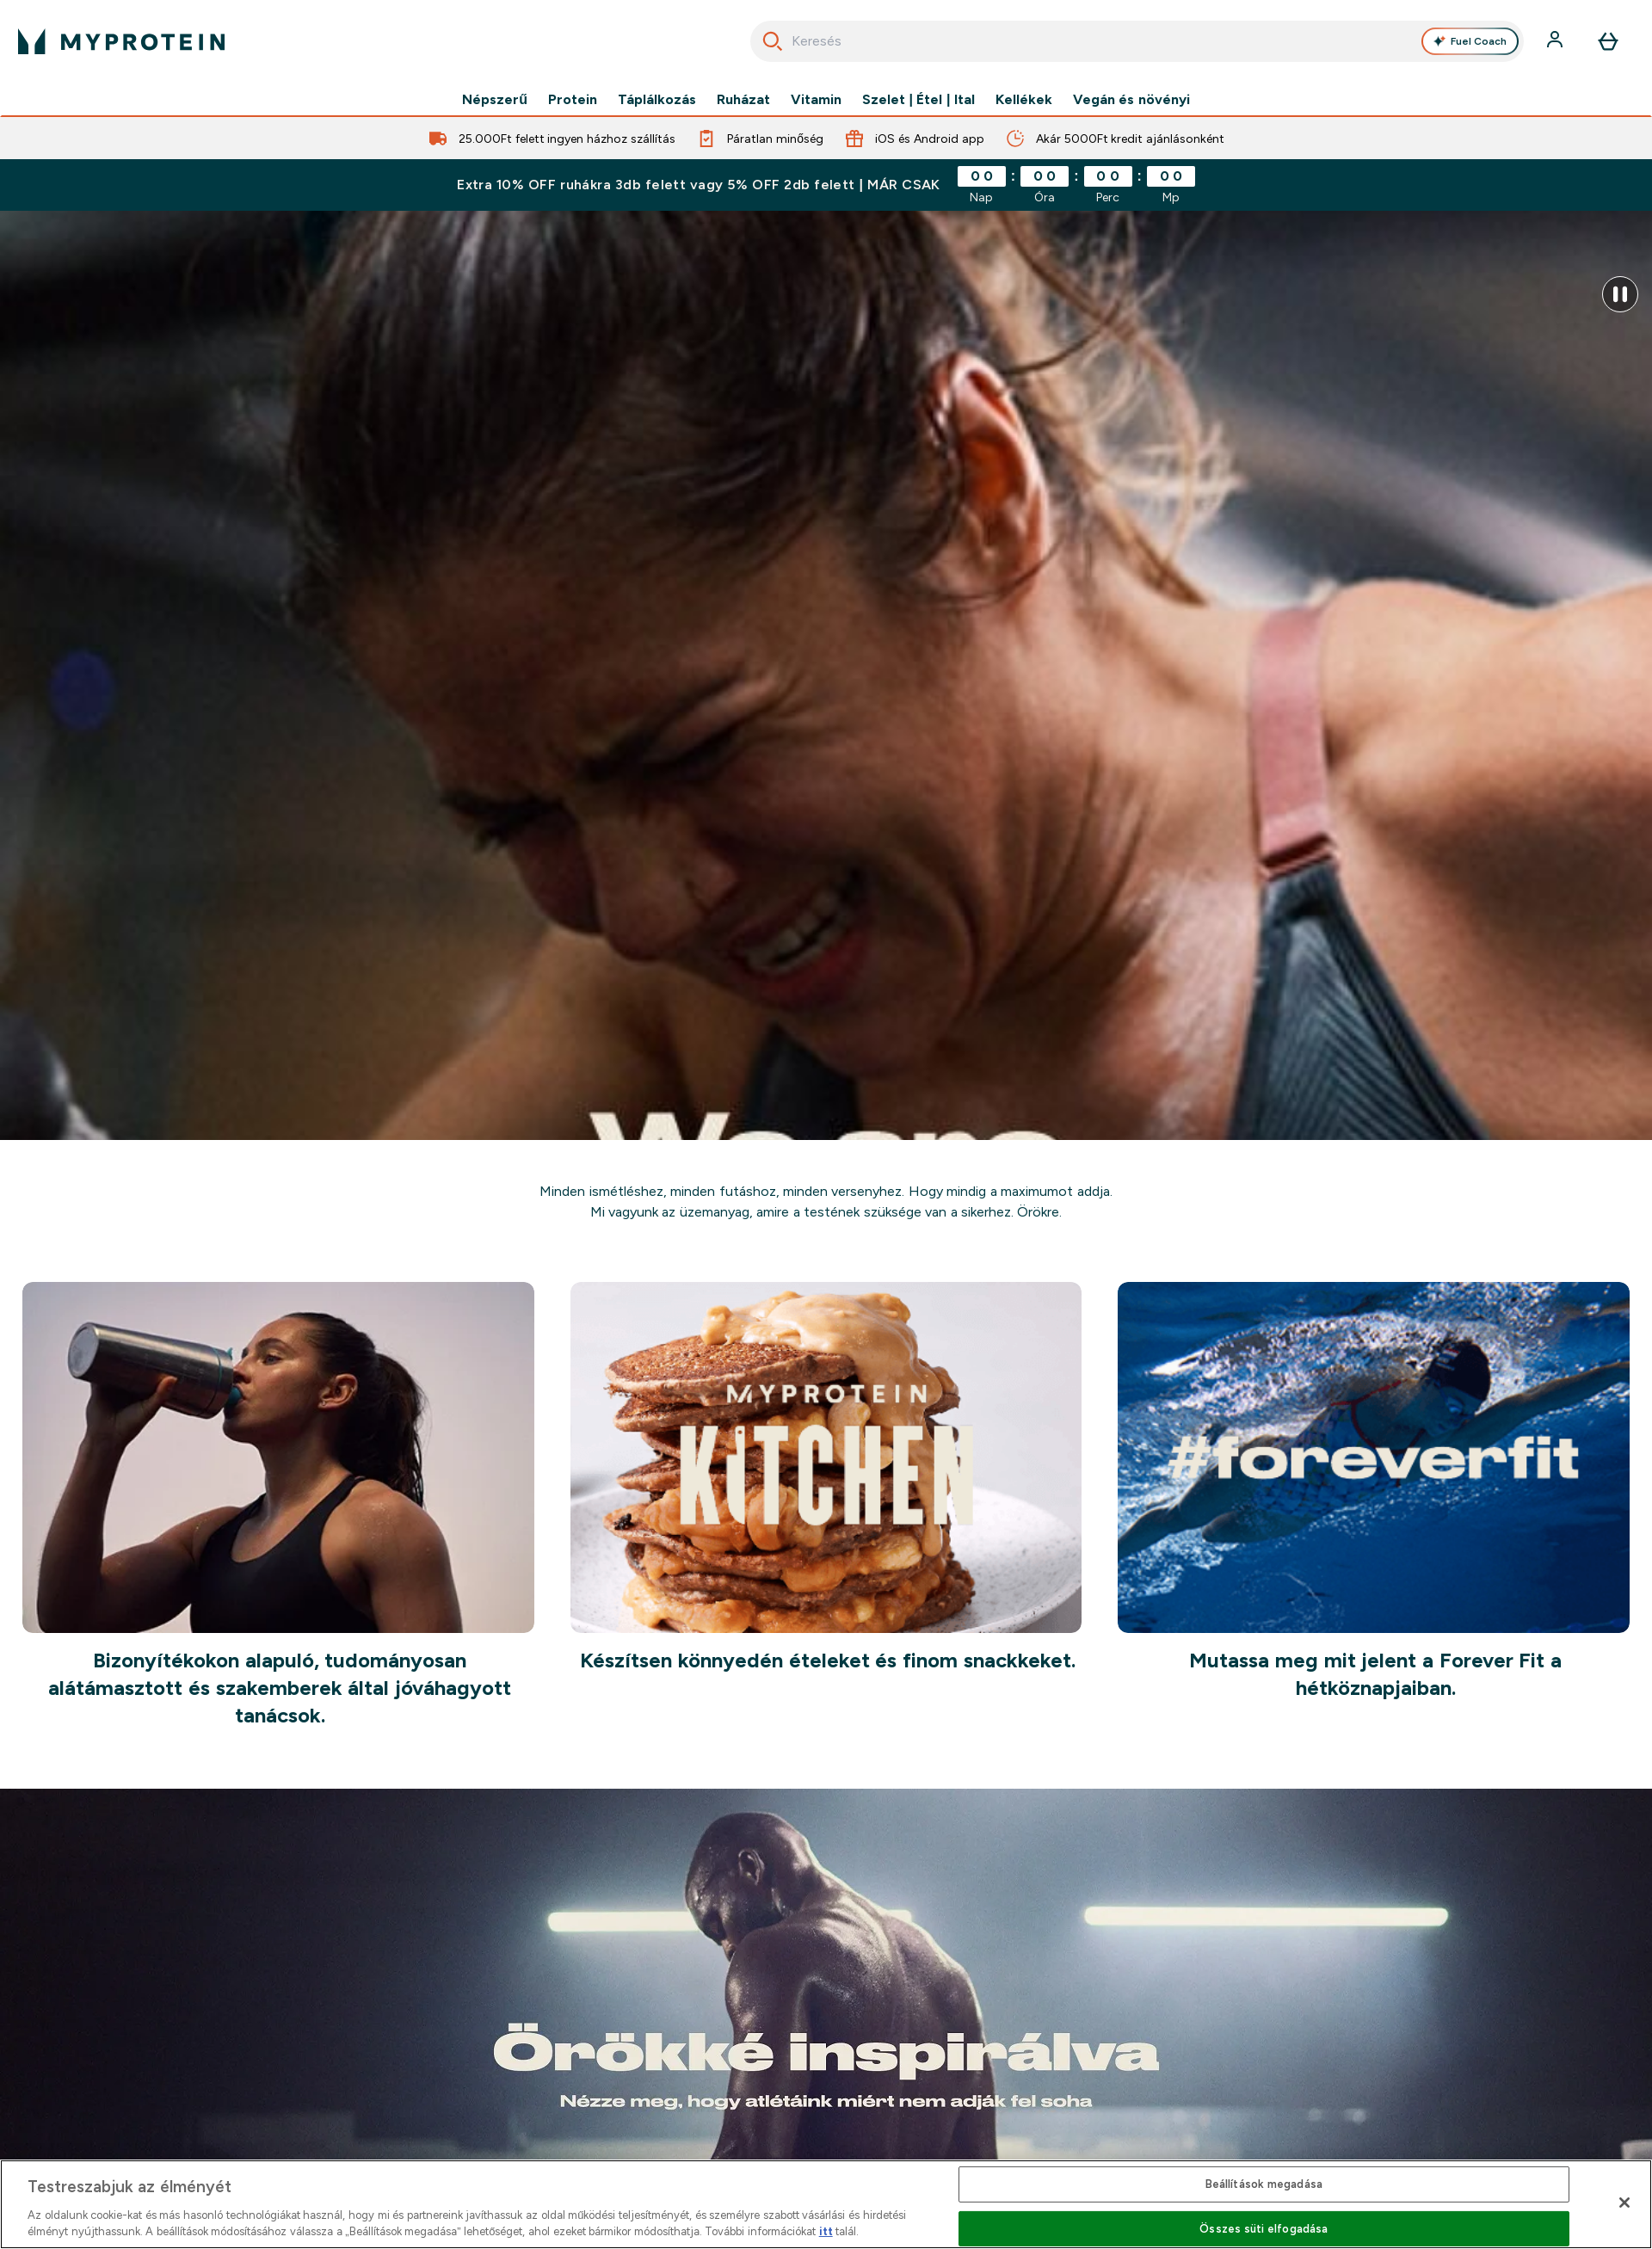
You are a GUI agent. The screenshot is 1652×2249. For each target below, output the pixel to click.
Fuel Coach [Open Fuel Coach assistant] (1470, 41)
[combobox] (1137, 41)
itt (826, 2231)
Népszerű (494, 100)
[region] (826, 2204)
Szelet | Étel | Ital (918, 100)
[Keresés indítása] (773, 41)
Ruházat (743, 100)
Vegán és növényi (1131, 100)
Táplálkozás (657, 100)
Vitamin (816, 100)
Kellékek (1024, 100)
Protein (572, 100)
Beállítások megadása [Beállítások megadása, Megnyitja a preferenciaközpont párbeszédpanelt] (1263, 2184)
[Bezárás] (1624, 2202)
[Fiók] (1556, 41)
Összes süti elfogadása (1263, 2228)
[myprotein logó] (121, 41)
